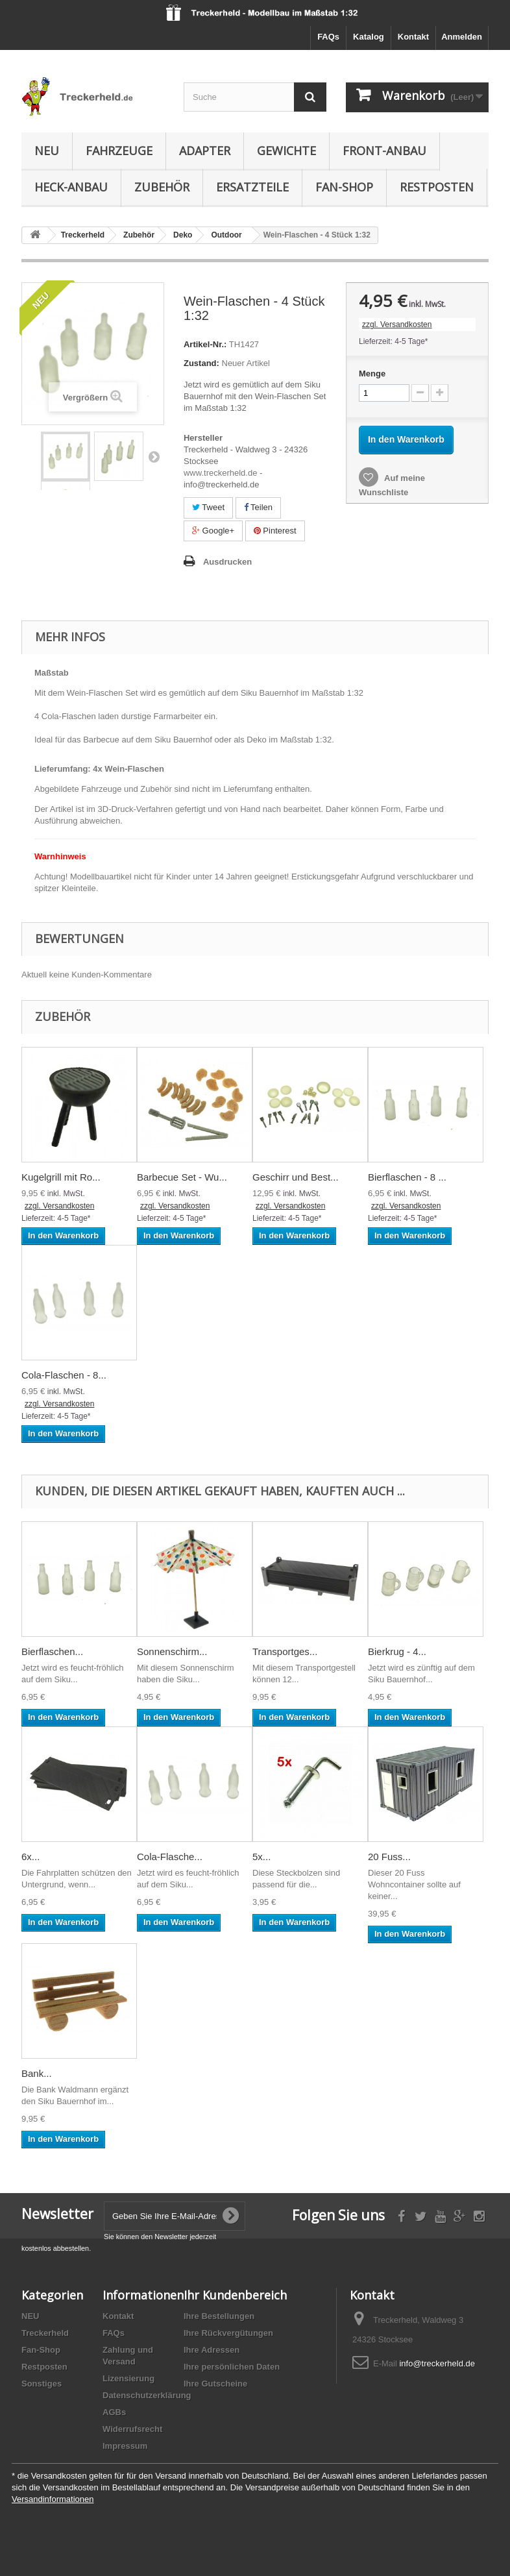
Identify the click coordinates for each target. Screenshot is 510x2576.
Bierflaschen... (52, 1651)
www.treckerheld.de (220, 473)
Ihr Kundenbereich (235, 2295)
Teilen (258, 507)
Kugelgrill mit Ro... (61, 1177)
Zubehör (161, 187)
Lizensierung (128, 2378)
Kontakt (413, 37)
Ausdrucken (227, 562)
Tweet (208, 507)
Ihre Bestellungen (219, 2316)
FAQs (328, 37)
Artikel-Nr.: (205, 344)
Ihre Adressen (211, 2350)
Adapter (204, 150)
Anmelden (461, 37)
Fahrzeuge (119, 150)
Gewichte (286, 150)
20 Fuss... (389, 1856)
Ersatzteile (252, 187)
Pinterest (275, 530)
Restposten (437, 187)
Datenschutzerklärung (147, 2395)
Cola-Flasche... (169, 1856)
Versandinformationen (52, 2499)
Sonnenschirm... (172, 1651)
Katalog (368, 37)
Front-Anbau (384, 150)
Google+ (213, 530)
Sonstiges (41, 2383)
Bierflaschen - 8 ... (407, 1177)
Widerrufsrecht (132, 2429)
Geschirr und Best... (295, 1177)
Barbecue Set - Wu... (182, 1177)
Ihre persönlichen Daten (232, 2367)
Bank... (36, 2073)
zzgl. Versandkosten (396, 324)
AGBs (114, 2412)
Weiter (153, 456)
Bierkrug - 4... (397, 1651)
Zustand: (201, 363)
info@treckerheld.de (437, 2363)
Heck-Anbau (71, 187)
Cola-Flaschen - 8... (63, 1374)
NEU (46, 150)
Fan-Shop (344, 187)
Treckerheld (45, 2333)
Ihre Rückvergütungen (228, 2333)
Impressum (125, 2446)
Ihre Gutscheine (215, 2383)
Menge (372, 373)
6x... (30, 1856)
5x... (261, 1856)
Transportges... (284, 1651)
